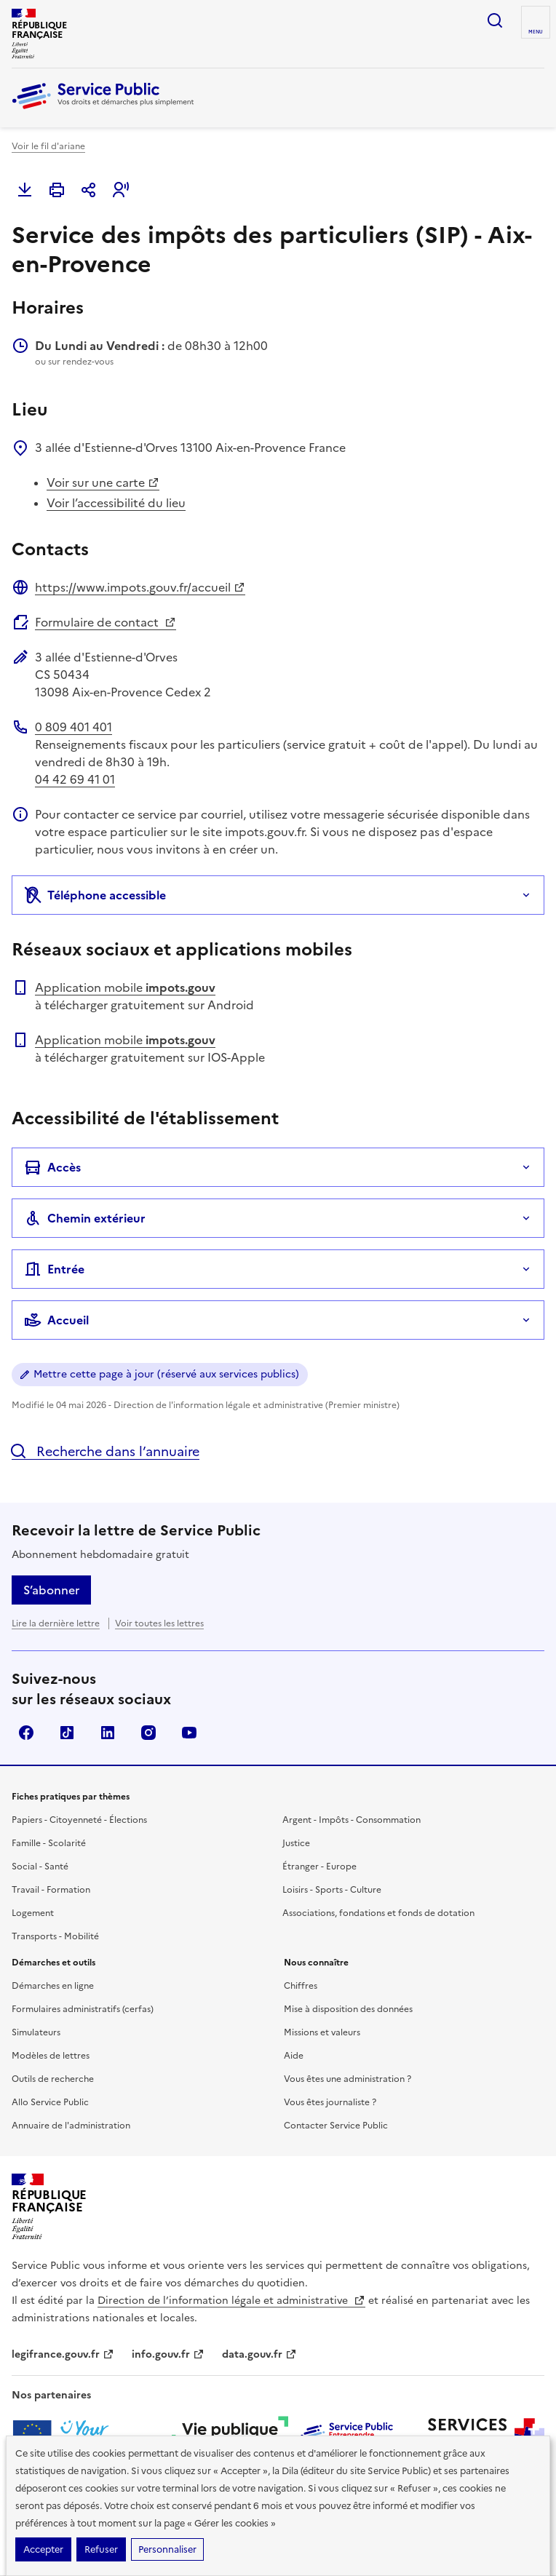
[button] (121, 190)
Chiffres (300, 1985)
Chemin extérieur (85, 1218)
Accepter (43, 2549)
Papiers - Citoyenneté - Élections (79, 1819)
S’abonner (51, 1590)
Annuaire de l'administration (71, 2125)
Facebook (26, 1732)
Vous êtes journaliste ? (330, 2102)
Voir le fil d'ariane (48, 146)
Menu (535, 32)
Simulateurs (36, 2032)
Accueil (56, 1320)
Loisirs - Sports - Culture (331, 1889)
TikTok (67, 1732)
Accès (52, 1167)
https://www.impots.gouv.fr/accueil (140, 587)
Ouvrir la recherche (494, 20)
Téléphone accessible (95, 895)
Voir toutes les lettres (159, 1623)
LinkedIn (107, 1732)
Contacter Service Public (336, 2125)
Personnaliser (167, 2549)
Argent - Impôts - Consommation (351, 1819)
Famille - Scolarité (49, 1843)
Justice (296, 1843)
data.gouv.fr (259, 2354)
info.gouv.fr (168, 2354)
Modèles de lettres (51, 2055)
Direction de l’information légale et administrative (231, 2300)
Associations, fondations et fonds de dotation (378, 1913)
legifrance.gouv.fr (63, 2354)
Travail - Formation (51, 1889)
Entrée (54, 1269)
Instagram (148, 1732)
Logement (33, 1913)
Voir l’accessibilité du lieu (116, 503)
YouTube (189, 1732)
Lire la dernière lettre (56, 1623)
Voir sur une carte (103, 482)
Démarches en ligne (53, 1985)
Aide (293, 2055)
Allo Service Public (50, 2102)
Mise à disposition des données (348, 2009)
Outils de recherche (53, 2079)
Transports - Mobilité (55, 1936)
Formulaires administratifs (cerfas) (83, 2009)
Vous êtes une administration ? (347, 2079)
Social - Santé (40, 1866)
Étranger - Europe (319, 1866)
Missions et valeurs (322, 2032)
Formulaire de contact (105, 622)
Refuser (101, 2549)
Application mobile (125, 987)
